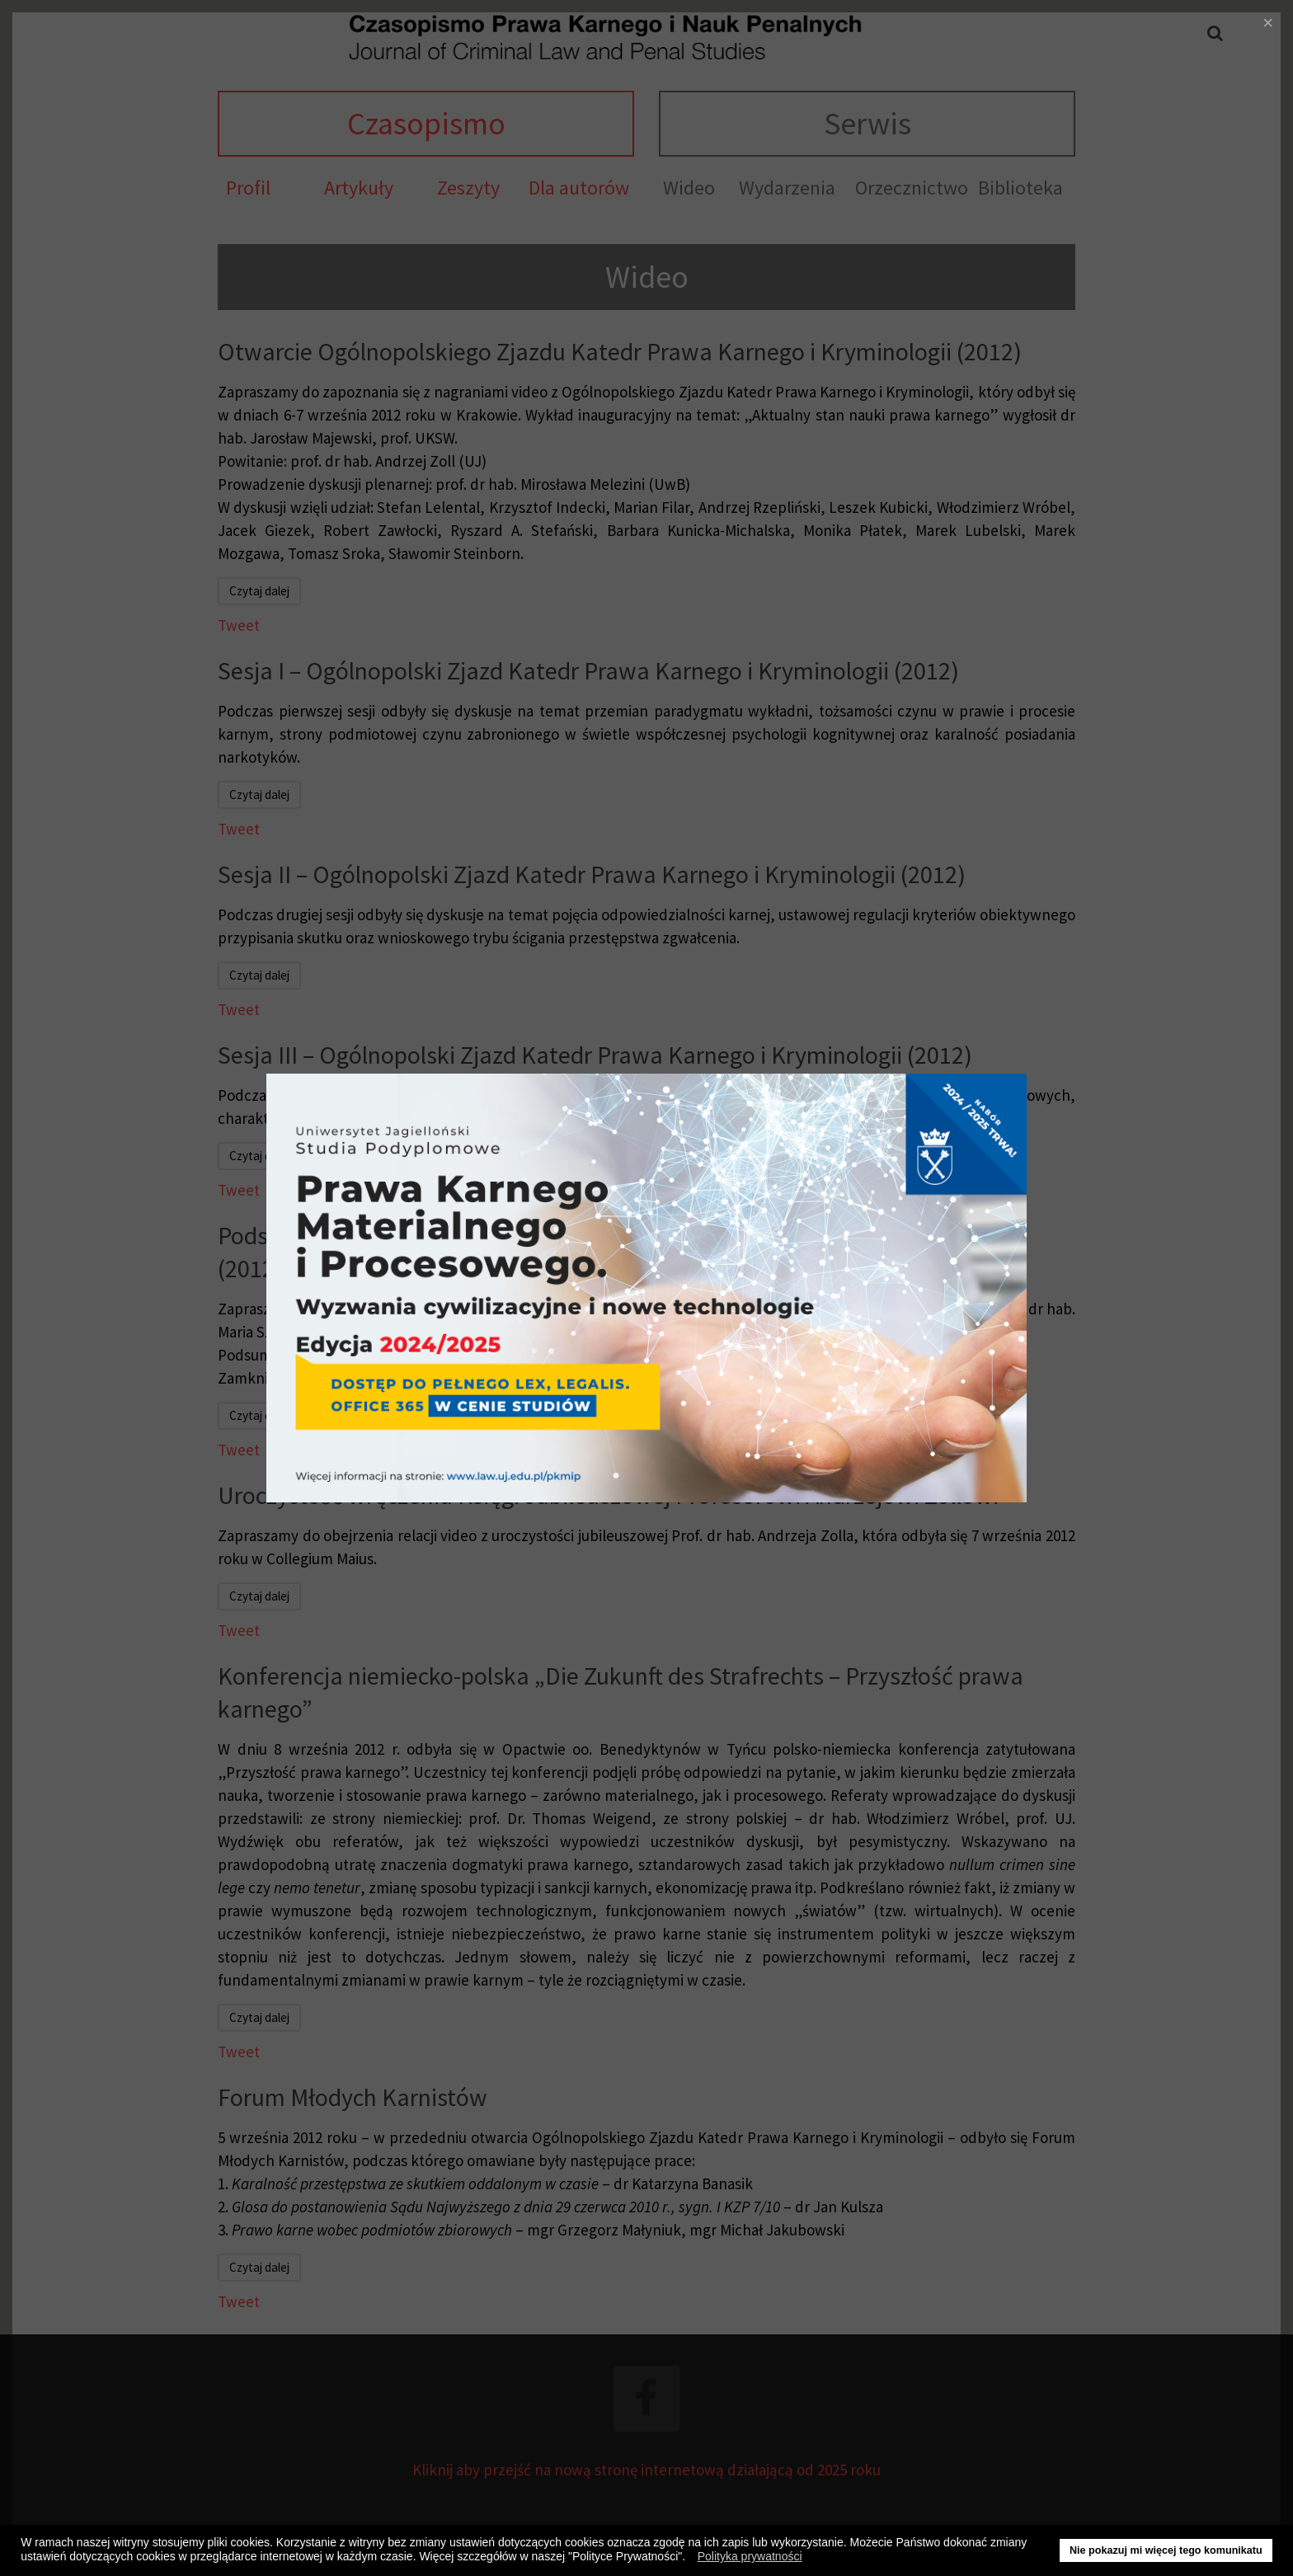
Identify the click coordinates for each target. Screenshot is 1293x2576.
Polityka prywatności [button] (750, 2556)
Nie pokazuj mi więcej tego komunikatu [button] (1166, 2550)
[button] (690, 2558)
